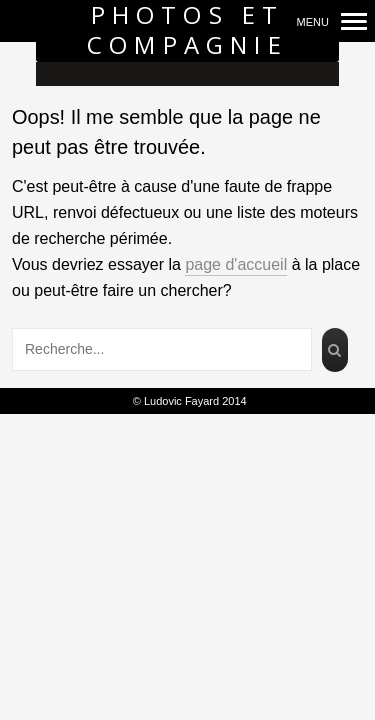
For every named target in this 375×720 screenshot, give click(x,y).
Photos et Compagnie (187, 30)
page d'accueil (236, 264)
